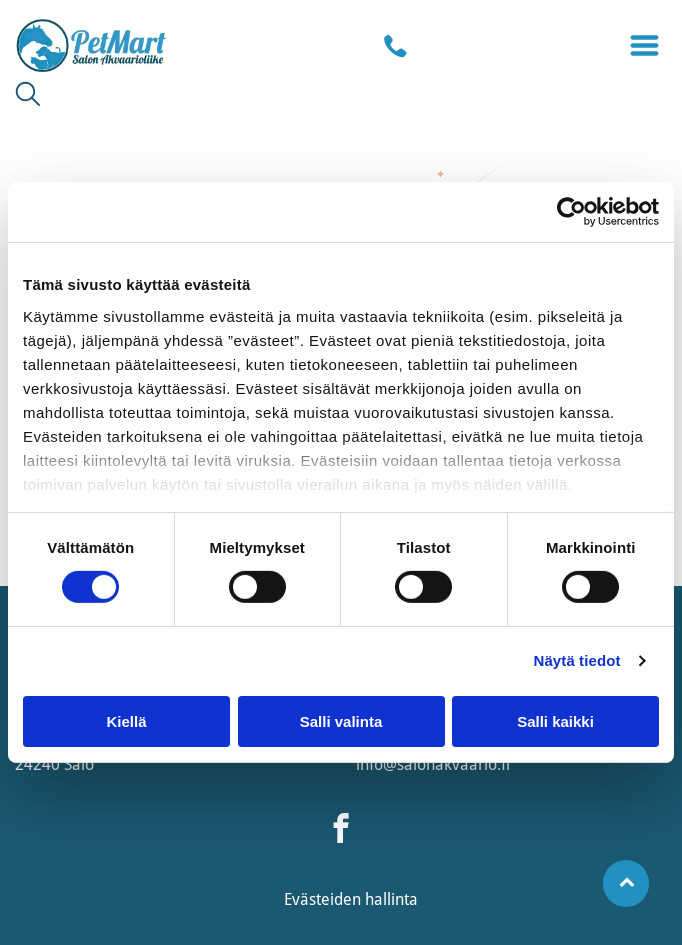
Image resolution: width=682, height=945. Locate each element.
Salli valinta (341, 721)
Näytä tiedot (577, 660)
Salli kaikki (555, 721)
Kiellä (126, 721)
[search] (28, 95)
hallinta (391, 899)
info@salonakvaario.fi (433, 764)
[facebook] (341, 831)
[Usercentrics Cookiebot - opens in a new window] (571, 212)
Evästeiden (322, 899)
